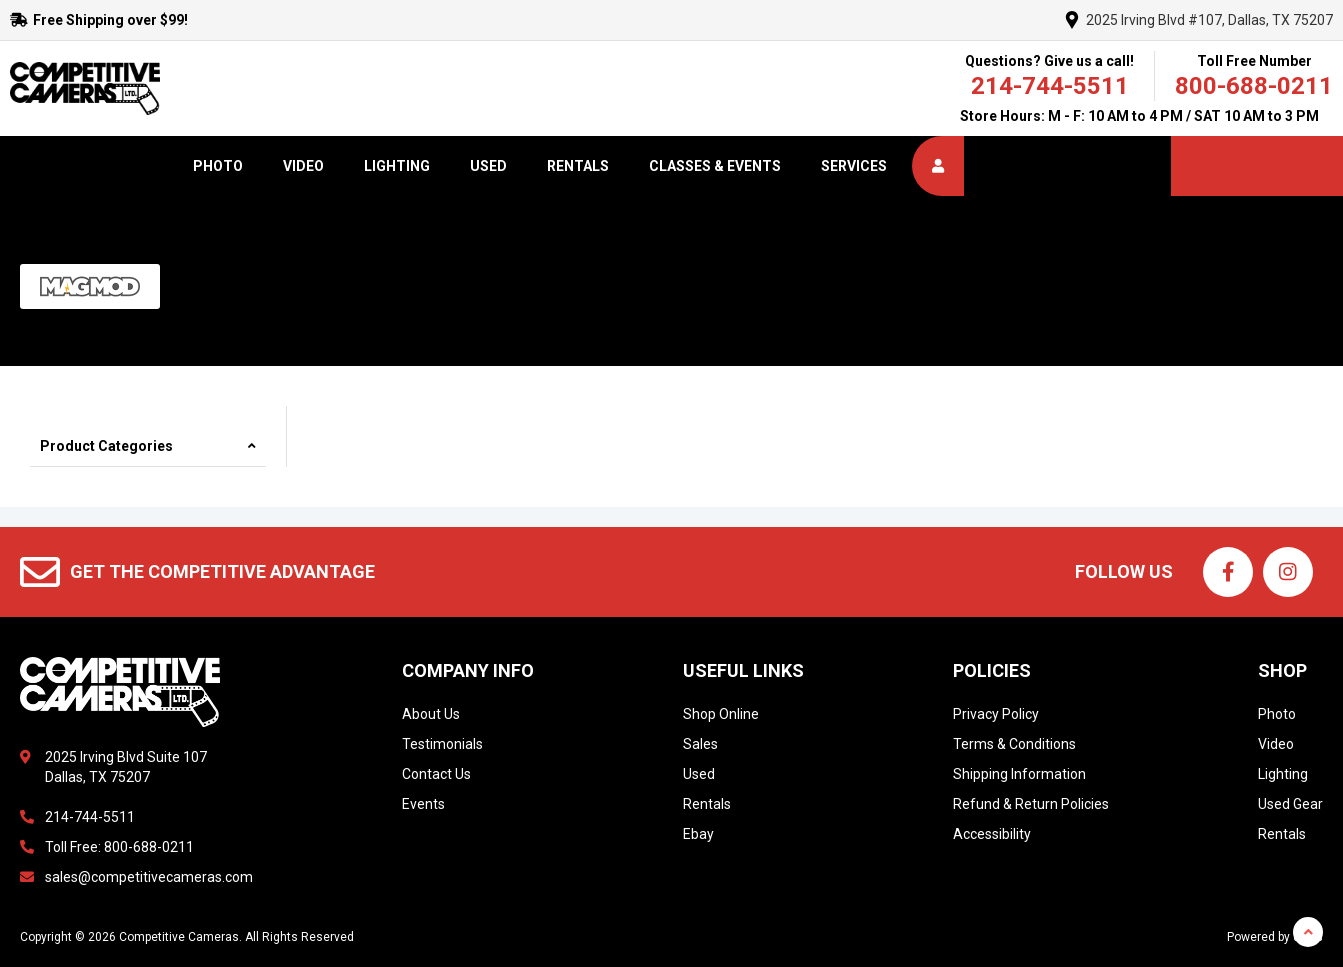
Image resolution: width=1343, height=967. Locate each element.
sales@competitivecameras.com (149, 877)
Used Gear (1290, 804)
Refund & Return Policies (1031, 804)
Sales (700, 744)
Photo (218, 166)
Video (303, 166)
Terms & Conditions (1014, 744)
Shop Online (721, 714)
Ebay (698, 834)
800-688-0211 (1254, 86)
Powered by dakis (1275, 937)
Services (854, 166)
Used (488, 166)
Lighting (397, 166)
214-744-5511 (1050, 86)
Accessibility (992, 834)
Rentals (578, 166)
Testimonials (442, 744)
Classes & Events (715, 166)
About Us (431, 714)
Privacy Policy (996, 714)
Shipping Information (1019, 774)
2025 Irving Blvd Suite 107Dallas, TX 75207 (126, 767)
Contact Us (436, 774)
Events (423, 804)
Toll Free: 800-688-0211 (119, 847)
